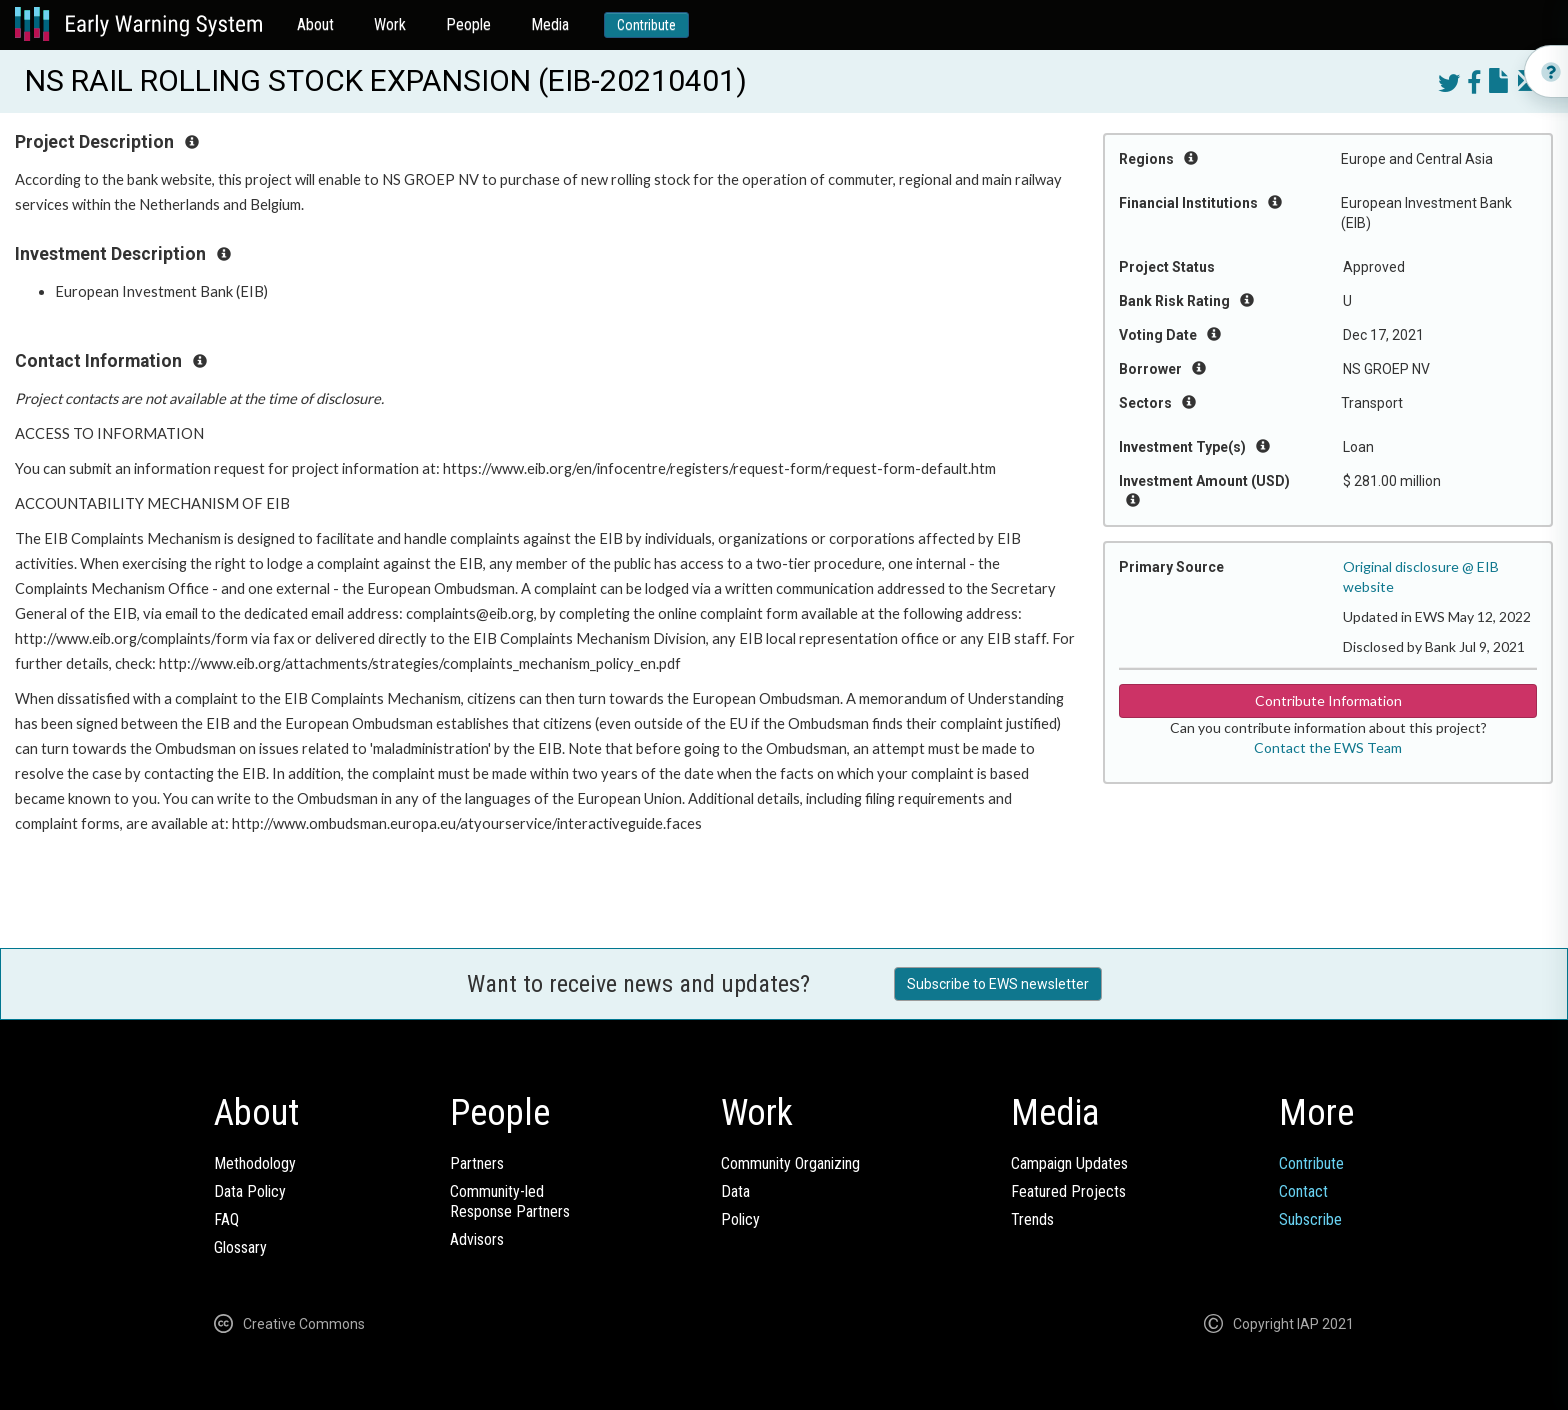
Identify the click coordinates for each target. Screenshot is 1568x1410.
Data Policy (250, 1191)
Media (550, 24)
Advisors (477, 1239)
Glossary (240, 1247)
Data (735, 1191)
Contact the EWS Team (1328, 747)
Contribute (646, 25)
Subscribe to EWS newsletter (998, 984)
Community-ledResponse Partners (510, 1201)
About (315, 24)
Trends (1032, 1219)
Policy (740, 1219)
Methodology (255, 1163)
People (468, 24)
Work (390, 24)
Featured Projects (1068, 1191)
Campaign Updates (1069, 1163)
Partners (477, 1163)
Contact (1303, 1191)
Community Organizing (790, 1163)
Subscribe (1310, 1219)
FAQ (226, 1219)
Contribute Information (1328, 700)
